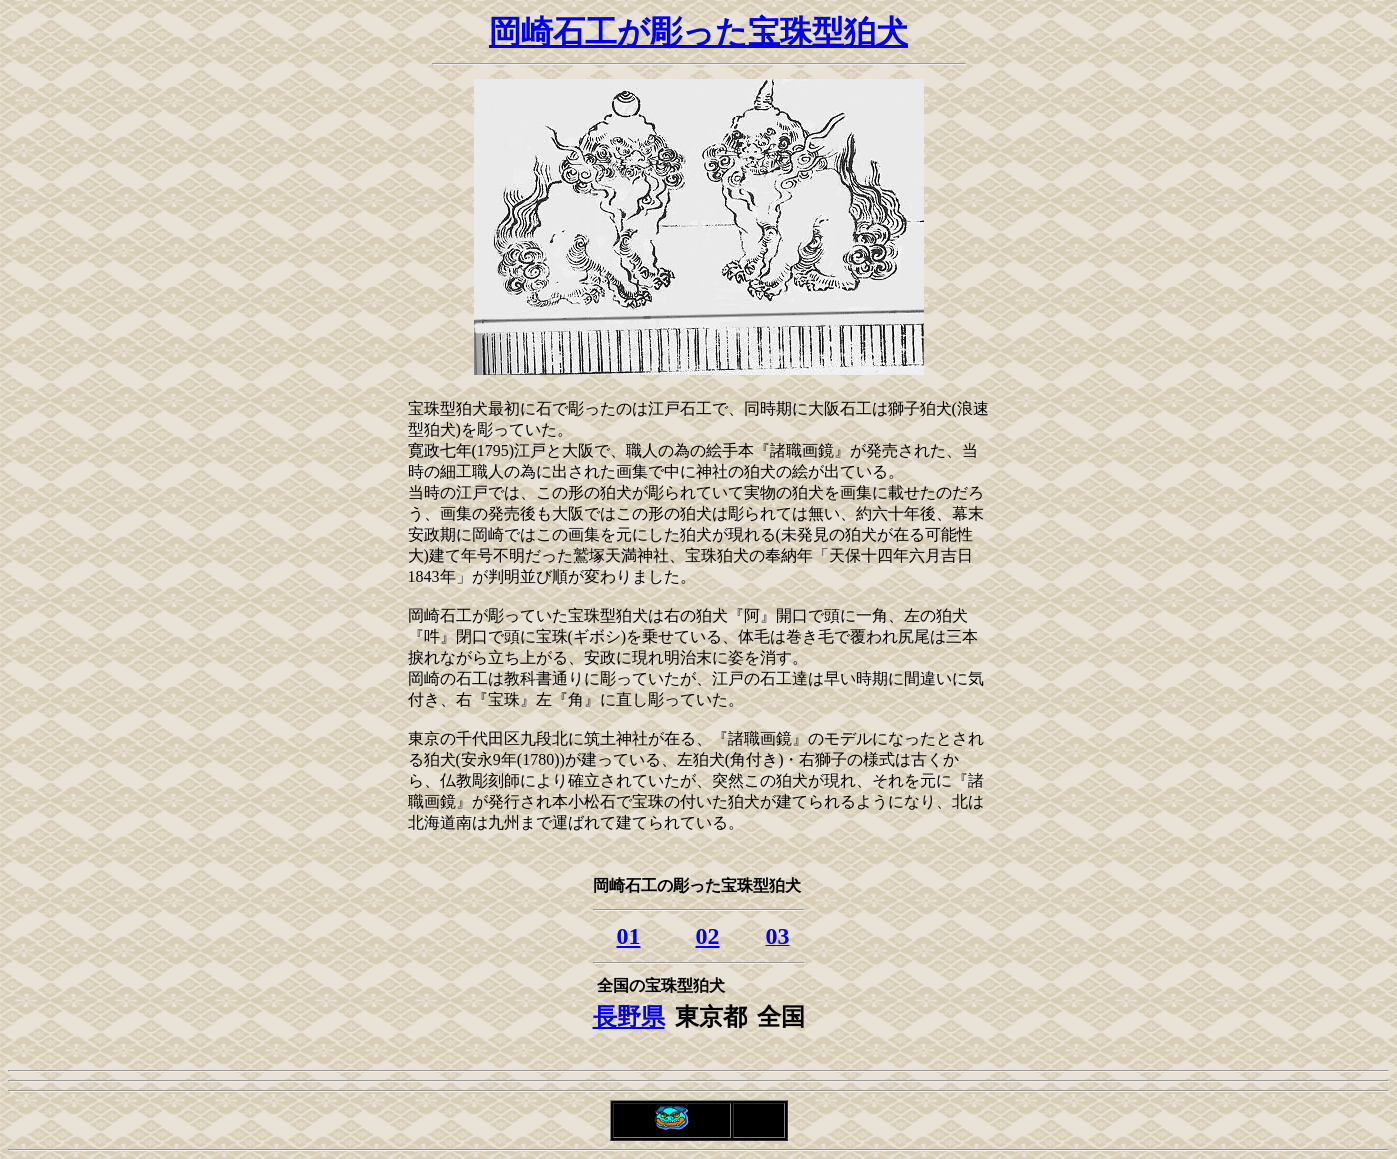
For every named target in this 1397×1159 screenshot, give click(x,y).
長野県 (629, 1017)
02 (708, 936)
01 (629, 936)
